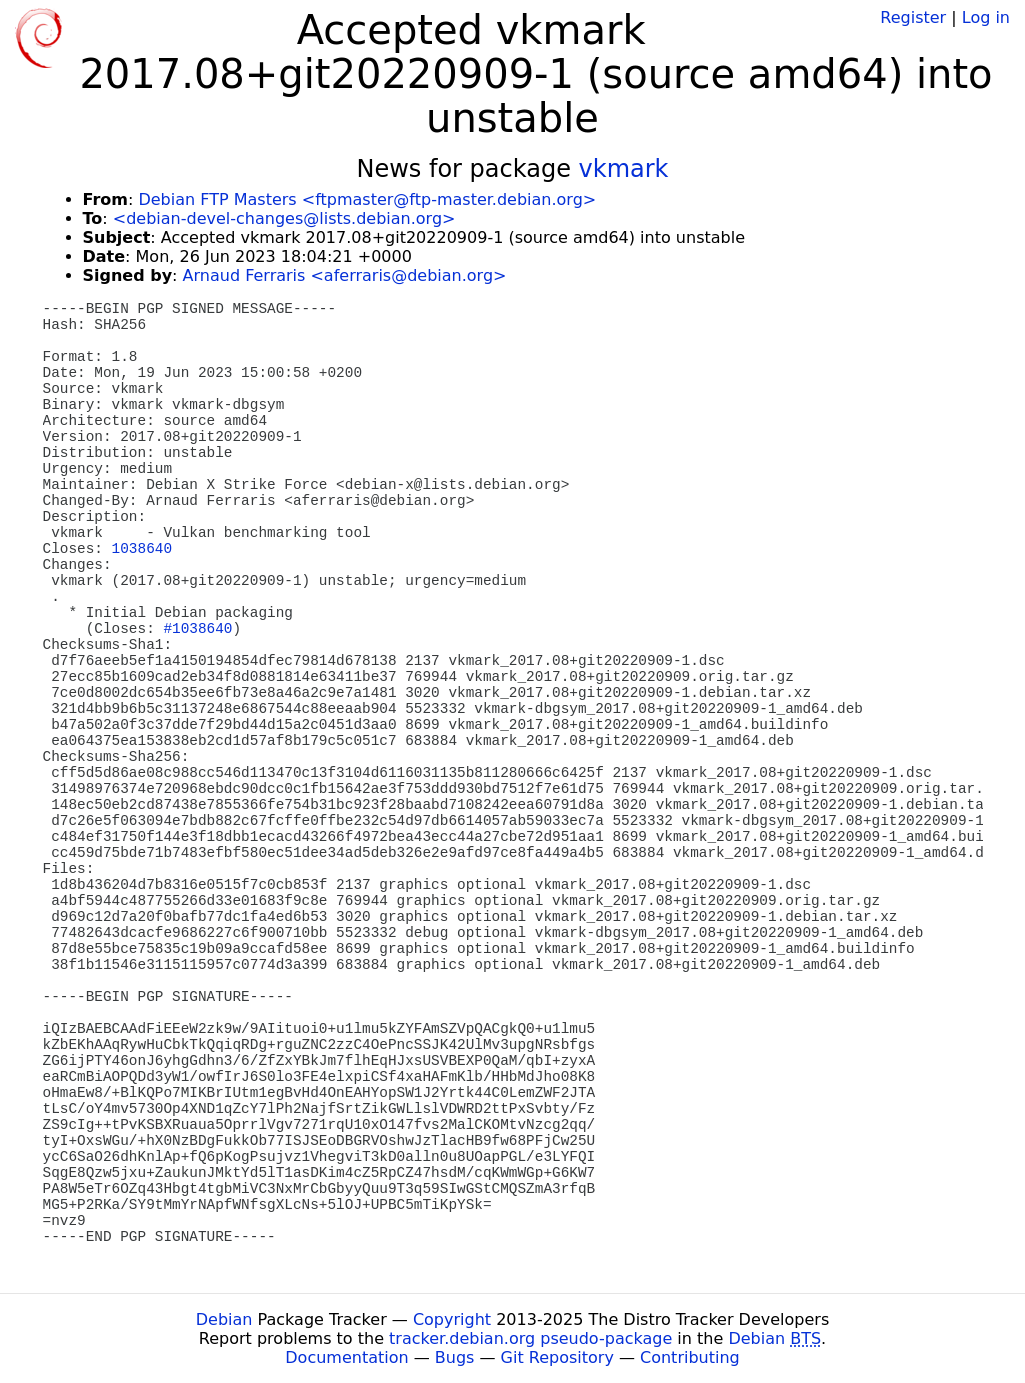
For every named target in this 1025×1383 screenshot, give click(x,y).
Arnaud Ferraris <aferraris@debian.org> (345, 275)
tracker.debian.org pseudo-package (530, 1338)
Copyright (452, 1319)
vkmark (624, 169)
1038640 (142, 549)
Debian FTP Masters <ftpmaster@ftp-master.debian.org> (367, 199)
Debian (224, 1319)
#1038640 (197, 629)
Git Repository (557, 1357)
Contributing (690, 1357)
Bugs (455, 1357)
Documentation (346, 1357)
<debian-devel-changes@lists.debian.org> (284, 218)
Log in (986, 17)
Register (913, 17)
